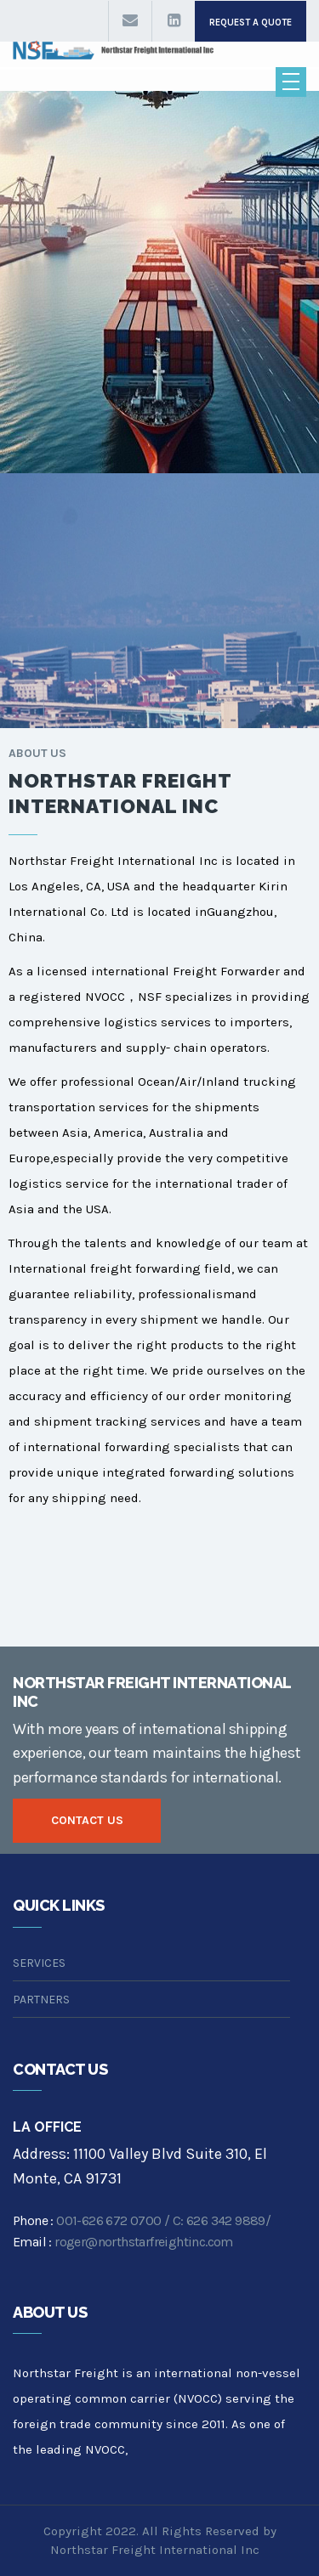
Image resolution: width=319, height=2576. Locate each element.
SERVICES (39, 1963)
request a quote (250, 22)
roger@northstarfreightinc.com (143, 2242)
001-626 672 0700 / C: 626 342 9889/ (163, 2220)
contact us (87, 1820)
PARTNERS (41, 1999)
